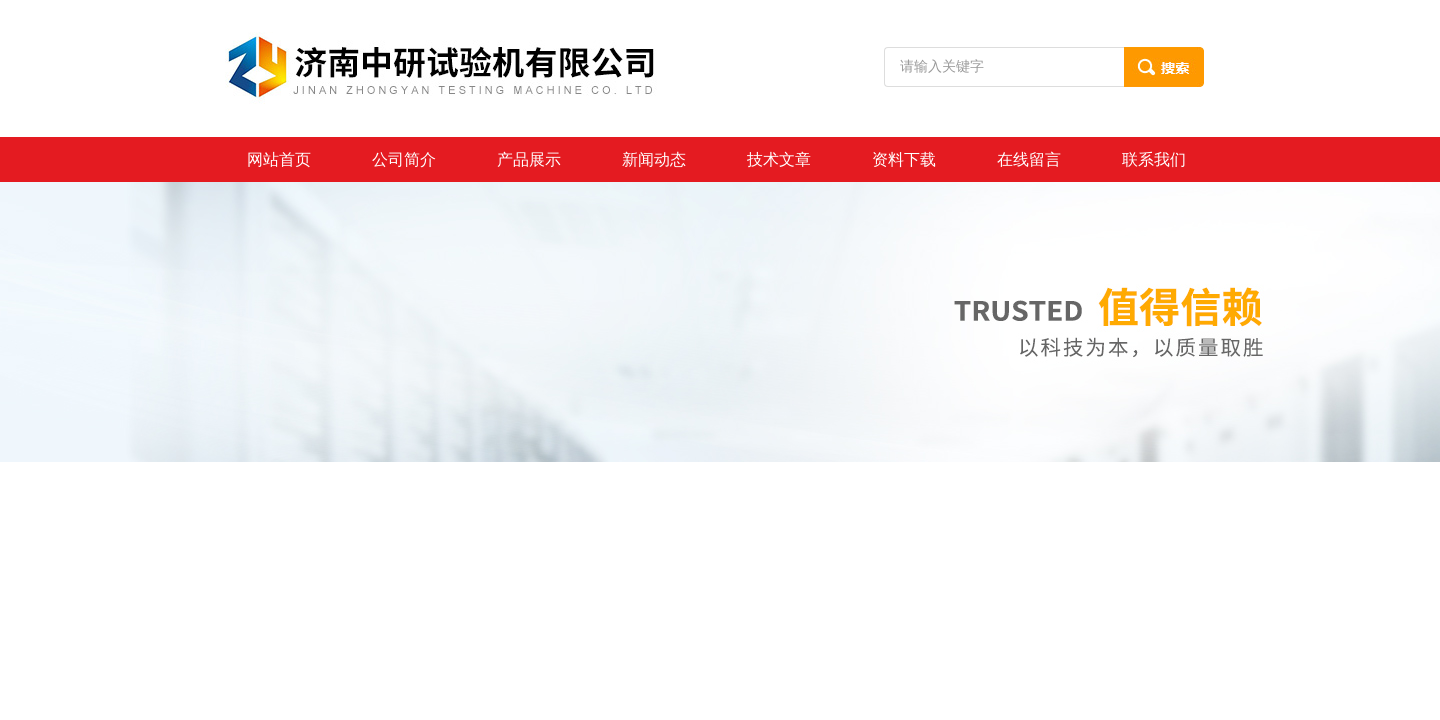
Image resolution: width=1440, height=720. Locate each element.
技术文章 (779, 159)
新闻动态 (654, 159)
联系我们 (1154, 159)
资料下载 (904, 159)
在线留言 (1029, 159)
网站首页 (279, 159)
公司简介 (404, 159)
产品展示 (529, 159)
